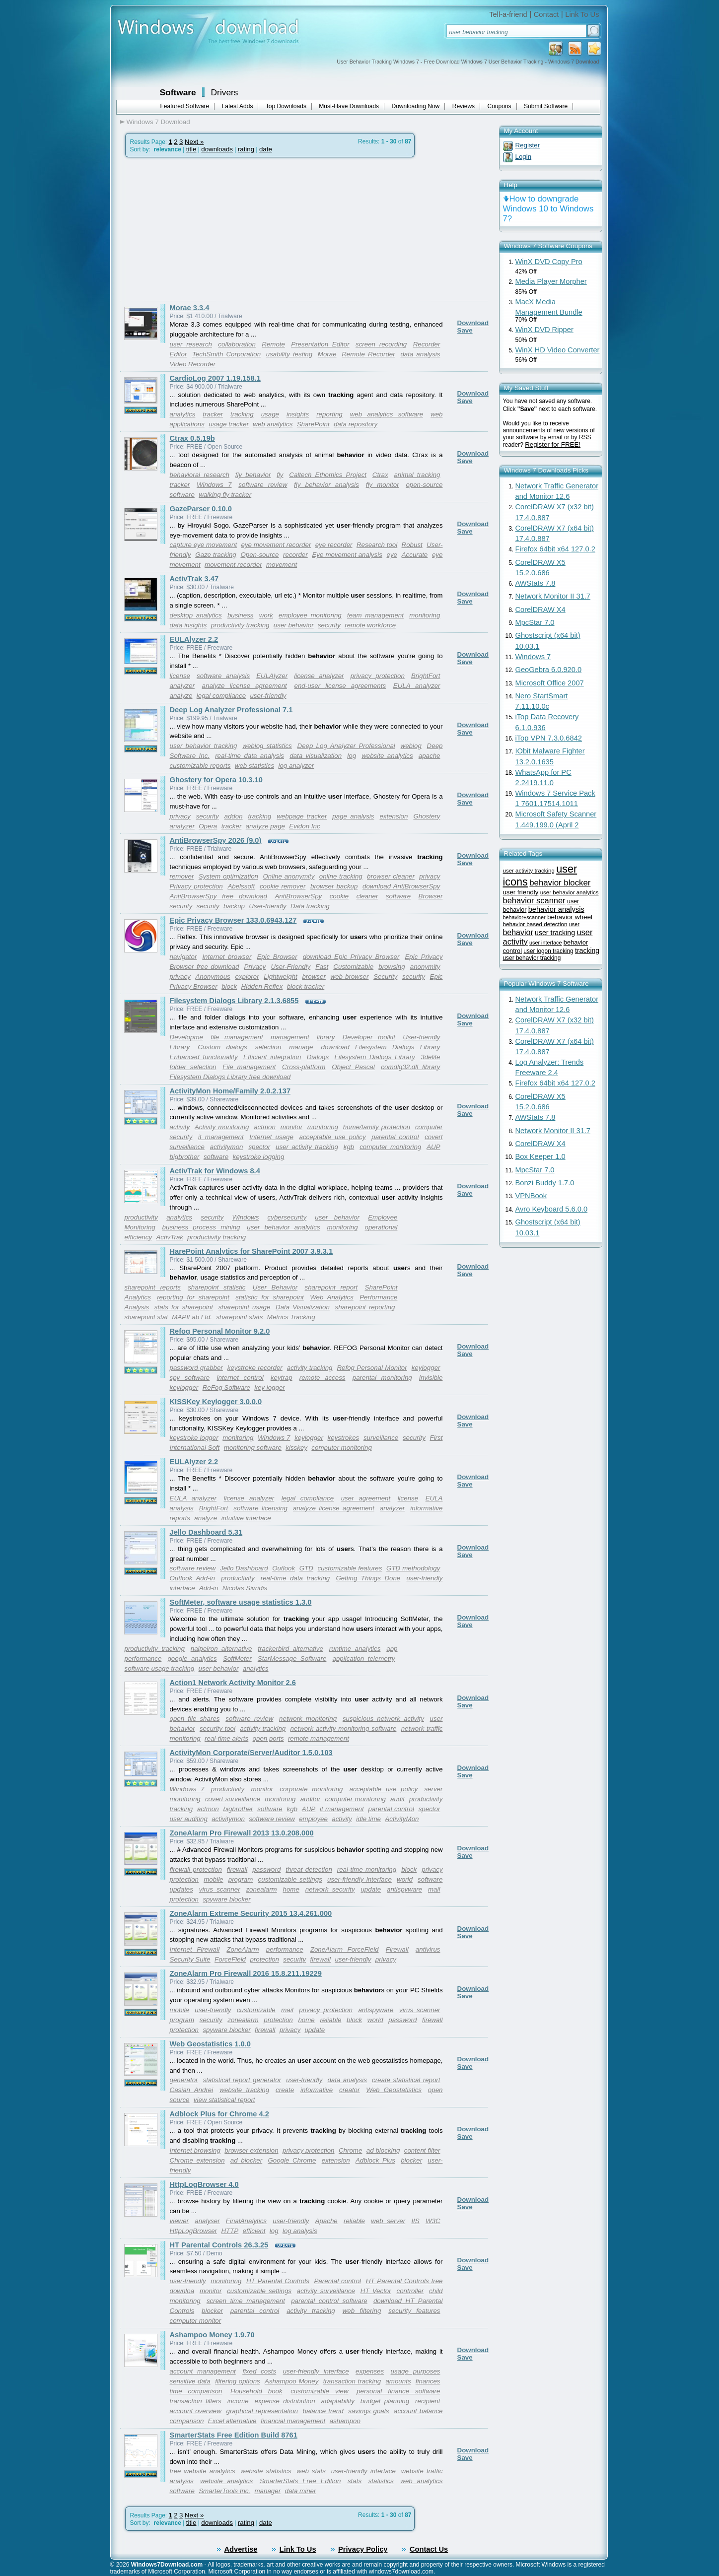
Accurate (415, 554)
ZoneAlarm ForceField (344, 1949)
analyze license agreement (244, 685)
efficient (254, 2231)
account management (203, 2371)
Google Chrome (292, 2160)
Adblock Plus (375, 2160)
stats (354, 2481)
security (329, 625)
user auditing (189, 1819)
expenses (370, 2371)
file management (237, 1037)
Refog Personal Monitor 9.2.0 (220, 1331)
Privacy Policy (362, 2549)
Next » (194, 141)
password (266, 1869)
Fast (321, 966)
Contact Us (429, 2549)
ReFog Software (226, 1387)
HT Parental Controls (277, 2281)
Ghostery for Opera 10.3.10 (216, 780)
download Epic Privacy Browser (351, 956)
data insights (188, 625)
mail (434, 1889)
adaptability (337, 2401)
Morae (327, 354)
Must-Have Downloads (349, 106)
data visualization (315, 755)
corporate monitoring (311, 1789)
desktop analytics (196, 615)
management (290, 1037)
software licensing (260, 1508)
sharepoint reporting (365, 1307)
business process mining (201, 1227)
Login (523, 156)
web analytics (272, 424)
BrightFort (425, 675)
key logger (269, 1387)
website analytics (387, 755)
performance (284, 1949)
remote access (322, 1377)
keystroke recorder (255, 1367)
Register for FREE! (552, 444)
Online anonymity (288, 876)
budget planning (384, 2401)
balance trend (323, 2411)
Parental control (337, 2281)
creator (349, 2090)
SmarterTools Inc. (224, 2491)
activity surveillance (326, 2291)
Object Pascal (353, 1067)
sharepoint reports (153, 1287)
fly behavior (253, 474)
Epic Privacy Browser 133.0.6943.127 (233, 920)
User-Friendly (290, 966)
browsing (391, 966)
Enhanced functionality (204, 1057)
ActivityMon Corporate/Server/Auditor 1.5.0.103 (251, 1753)
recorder (295, 554)
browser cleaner (391, 876)
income (238, 2401)
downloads (217, 149)
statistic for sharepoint (269, 1297)
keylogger (426, 1367)
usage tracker (229, 424)
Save (465, 330)
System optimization (228, 876)
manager (268, 2491)
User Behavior (275, 1287)
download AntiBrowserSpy (401, 886)
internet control (240, 1377)
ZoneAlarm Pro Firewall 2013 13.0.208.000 (242, 1833)
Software (178, 92)
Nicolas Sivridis (244, 1588)
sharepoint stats (239, 1317)
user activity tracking (307, 1147)
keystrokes (344, 1437)
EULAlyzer (272, 675)
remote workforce (370, 625)
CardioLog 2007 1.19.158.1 (215, 378)
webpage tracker (302, 816)
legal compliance (221, 695)
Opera (208, 826)
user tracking (555, 933)
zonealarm (261, 1889)
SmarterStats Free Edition (300, 2481)
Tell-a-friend (508, 14)
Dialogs (318, 1057)
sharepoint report (331, 1287)
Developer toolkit (369, 1037)
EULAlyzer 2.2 (194, 639)
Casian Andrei (192, 2090)
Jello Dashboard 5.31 (206, 1532)
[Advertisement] (203, 229)
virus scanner (219, 1889)
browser (313, 976)
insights (298, 414)
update (370, 1889)
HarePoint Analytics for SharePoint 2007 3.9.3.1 (251, 1251)
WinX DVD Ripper (544, 330)
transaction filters (195, 2401)
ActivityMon (402, 1819)
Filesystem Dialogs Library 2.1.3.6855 (234, 1001)
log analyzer (296, 765)
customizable (256, 2010)
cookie (339, 896)
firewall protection (196, 1869)
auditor (310, 1799)
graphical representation (261, 2411)
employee (313, 1819)
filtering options (237, 2381)
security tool (217, 1728)
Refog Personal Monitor (372, 1367)
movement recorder (233, 564)
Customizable (353, 966)
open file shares (195, 1718)
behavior (518, 932)
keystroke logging (259, 1156)
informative (316, 2090)
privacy (180, 816)
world (405, 1879)
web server (388, 2221)
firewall (237, 1869)
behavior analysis (556, 909)
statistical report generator (242, 2080)
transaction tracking (352, 2381)
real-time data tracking (295, 1578)
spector (259, 1147)
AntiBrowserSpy (298, 896)
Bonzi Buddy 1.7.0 (545, 1183)
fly (280, 474)
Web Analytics (332, 1297)
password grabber (196, 1367)
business (240, 615)
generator (184, 2080)
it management (221, 1137)
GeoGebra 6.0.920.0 (548, 670)
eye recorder (334, 544)
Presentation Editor (320, 344)
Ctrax (380, 474)
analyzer (182, 685)
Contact (546, 14)
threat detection (309, 1869)
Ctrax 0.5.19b (192, 438)
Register (527, 145)
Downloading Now (416, 106)
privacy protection (378, 675)
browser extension (251, 2150)
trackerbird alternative (290, 1648)
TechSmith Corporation (226, 354)
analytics (183, 414)
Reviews (463, 106)
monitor (291, 1127)
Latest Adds (237, 106)
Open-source (259, 554)
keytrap (281, 1377)
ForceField (230, 1959)
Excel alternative (232, 2421)
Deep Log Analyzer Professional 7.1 (231, 710)
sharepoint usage (244, 1307)
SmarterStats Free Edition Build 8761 (233, 2435)
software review (262, 484)
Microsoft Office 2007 (549, 683)
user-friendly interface (359, 1879)
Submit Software (546, 106)
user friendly (521, 892)
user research (191, 344)
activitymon (226, 1147)
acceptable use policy (332, 1137)
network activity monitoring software (343, 1728)
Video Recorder (193, 364)
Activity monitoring (222, 1127)
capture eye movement (203, 544)
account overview (195, 2411)
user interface (545, 943)
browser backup (334, 886)
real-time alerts (226, 1738)
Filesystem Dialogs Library (375, 1057)
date (265, 149)
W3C (433, 2221)
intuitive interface (246, 1518)
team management (375, 615)
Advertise (241, 2549)
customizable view (319, 2391)
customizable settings (290, 1879)
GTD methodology (413, 1568)
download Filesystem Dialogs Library (380, 1047)
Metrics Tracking (291, 1317)
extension (393, 816)
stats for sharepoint (183, 1307)
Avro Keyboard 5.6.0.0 (551, 1209)
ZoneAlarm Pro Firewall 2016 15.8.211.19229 (246, 1973)
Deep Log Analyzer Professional (346, 745)
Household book (256, 2391)
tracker (213, 414)
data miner (300, 2491)
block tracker (306, 986)
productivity (141, 1217)
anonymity (425, 966)
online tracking (340, 876)
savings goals (368, 2411)
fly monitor (382, 484)
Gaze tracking (215, 554)
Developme (186, 1037)
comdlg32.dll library (410, 1067)
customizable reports (200, 765)
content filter (422, 2150)
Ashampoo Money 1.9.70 (212, 2335)
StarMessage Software (292, 1658)
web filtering (362, 2310)
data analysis (420, 354)
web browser (350, 976)
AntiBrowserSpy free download (218, 896)
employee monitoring (310, 615)
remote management (318, 1738)
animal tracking (417, 474)
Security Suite (190, 1959)
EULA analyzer (416, 685)
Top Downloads (286, 106)
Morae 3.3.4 (190, 308)
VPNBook (531, 1196)
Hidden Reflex (262, 986)
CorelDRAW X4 (540, 609)
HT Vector (375, 2291)
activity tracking (310, 1367)
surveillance (380, 1437)
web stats (311, 2471)
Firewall (397, 1949)
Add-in (208, 1588)
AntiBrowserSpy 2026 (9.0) (216, 840)
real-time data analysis (249, 755)
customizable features (349, 1568)
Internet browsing (195, 2150)
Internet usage (271, 1137)
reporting (329, 414)
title (191, 149)
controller (410, 2291)
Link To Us (582, 14)
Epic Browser (277, 956)
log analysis (300, 2231)
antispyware (404, 1889)
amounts (398, 2381)
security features (414, 2310)
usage (270, 414)
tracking (242, 414)
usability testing (289, 354)
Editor (178, 354)
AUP (433, 1147)
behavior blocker (559, 882)
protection (184, 1899)
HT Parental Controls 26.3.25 (219, 2245)
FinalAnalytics (246, 2221)
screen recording (381, 344)
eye (392, 554)
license (180, 675)
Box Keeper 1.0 (540, 1156)
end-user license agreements (340, 685)
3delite (430, 1057)
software (398, 896)
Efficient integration (272, 1057)
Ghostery (426, 816)
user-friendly (268, 695)
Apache (326, 2221)
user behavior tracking (203, 745)
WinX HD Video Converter (557, 350)
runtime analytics (355, 1648)
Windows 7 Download (158, 122)
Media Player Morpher (551, 281)
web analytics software (386, 414)
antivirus (428, 1949)
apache (429, 755)
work (266, 615)
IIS (415, 2221)
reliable (330, 2020)
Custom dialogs (222, 1047)
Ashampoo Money (291, 2381)
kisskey (296, 1447)
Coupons (499, 106)
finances (428, 2381)
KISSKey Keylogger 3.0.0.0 (216, 1402)
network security (330, 1889)
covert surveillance (232, 1799)
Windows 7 (214, 484)
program (240, 1879)
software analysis (223, 675)
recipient (427, 2401)
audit (397, 1799)
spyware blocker (226, 1899)
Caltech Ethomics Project (327, 474)
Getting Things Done (368, 1578)
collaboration (237, 344)
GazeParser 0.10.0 (201, 509)
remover (182, 876)
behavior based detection (535, 924)
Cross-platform (303, 1067)
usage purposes (415, 2371)
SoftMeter (237, 1658)
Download (473, 323)
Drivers (224, 92)
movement (281, 564)
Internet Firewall (195, 1949)
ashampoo (345, 2421)
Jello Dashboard (244, 1568)
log (351, 755)
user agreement (366, 1498)
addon (233, 816)
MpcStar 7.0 (535, 622)
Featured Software (185, 106)
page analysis (353, 816)
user (574, 924)
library (326, 1037)
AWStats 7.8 (535, 583)
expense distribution (285, 2401)
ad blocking (383, 2150)
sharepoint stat (146, 1317)
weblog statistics (266, 745)
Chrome (350, 2150)
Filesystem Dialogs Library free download (230, 1077)
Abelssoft (241, 886)
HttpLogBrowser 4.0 (204, 2184)
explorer (247, 976)
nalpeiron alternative (221, 1648)
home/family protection (376, 1127)
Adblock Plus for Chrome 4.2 (219, 2114)
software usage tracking (160, 1668)
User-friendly (267, 906)
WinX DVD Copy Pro (548, 262)
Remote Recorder (368, 354)
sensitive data (190, 2381)
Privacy (255, 966)
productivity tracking (240, 625)
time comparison (196, 2391)
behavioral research (200, 474)
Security (385, 976)
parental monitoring (382, 1377)
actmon (265, 1127)
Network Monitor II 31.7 (553, 596)
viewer (179, 2221)
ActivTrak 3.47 (194, 579)
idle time (368, 1819)
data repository (355, 424)
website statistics (265, 2471)
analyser (207, 2221)
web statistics (254, 765)
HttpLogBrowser (193, 2231)
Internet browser (226, 956)
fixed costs (259, 2371)
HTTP (229, 2231)
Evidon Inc (304, 826)
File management (249, 1067)
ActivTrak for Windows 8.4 (215, 1171)
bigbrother (185, 1156)
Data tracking (310, 906)
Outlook (283, 1568)
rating (246, 149)
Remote (273, 344)
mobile (213, 1879)
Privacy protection (196, 886)
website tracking (244, 2090)
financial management (293, 2421)
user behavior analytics (283, 1227)
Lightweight (280, 976)
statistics (381, 2481)
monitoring (424, 615)
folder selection (193, 1067)
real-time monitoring (366, 1869)
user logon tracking (548, 951)
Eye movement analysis (347, 554)
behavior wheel (569, 917)
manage (301, 1047)
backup (234, 906)
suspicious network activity (383, 1718)
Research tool (377, 544)
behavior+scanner (524, 917)
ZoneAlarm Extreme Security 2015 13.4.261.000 (251, 1913)
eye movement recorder (276, 544)
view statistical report (224, 2099)
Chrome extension (197, 2160)
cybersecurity (287, 1217)
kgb (349, 1147)
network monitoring (308, 1718)
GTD (306, 1568)
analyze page (265, 826)
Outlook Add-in (192, 1578)
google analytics (191, 1658)
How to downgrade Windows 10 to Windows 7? (548, 208)
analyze (181, 695)
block (229, 986)
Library (180, 1047)
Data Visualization (303, 1307)
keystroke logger (194, 1437)
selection (268, 1047)
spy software (190, 1377)
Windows (245, 1217)
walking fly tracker (225, 494)
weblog (411, 745)
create (285, 2090)
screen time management (246, 2301)
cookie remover (282, 886)
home (291, 1889)
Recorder (426, 344)
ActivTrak (169, 1237)
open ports (268, 1738)
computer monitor (195, 2320)
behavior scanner (534, 900)
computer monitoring (390, 1147)
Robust (412, 544)
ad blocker (246, 2160)
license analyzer (319, 675)
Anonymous (212, 976)
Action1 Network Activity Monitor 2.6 (233, 1683)
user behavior (294, 625)
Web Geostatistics (394, 2090)
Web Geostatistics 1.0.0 (210, 2044)
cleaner (367, 896)
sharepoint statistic (216, 1287)
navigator (183, 956)
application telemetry (364, 1658)
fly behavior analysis (326, 484)
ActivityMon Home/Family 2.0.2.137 (230, 1091)
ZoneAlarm (242, 1949)
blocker (411, 2160)
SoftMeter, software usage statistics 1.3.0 (241, 1602)
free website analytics (202, 2471)
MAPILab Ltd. (192, 1317)
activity (180, 1127)
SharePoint (313, 424)
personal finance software (398, 2391)
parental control (395, 1137)
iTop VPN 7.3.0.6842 (548, 738)
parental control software (329, 2301)
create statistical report (406, 2080)
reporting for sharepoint (193, 1297)
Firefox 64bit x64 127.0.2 (555, 549)
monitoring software (253, 1447)
